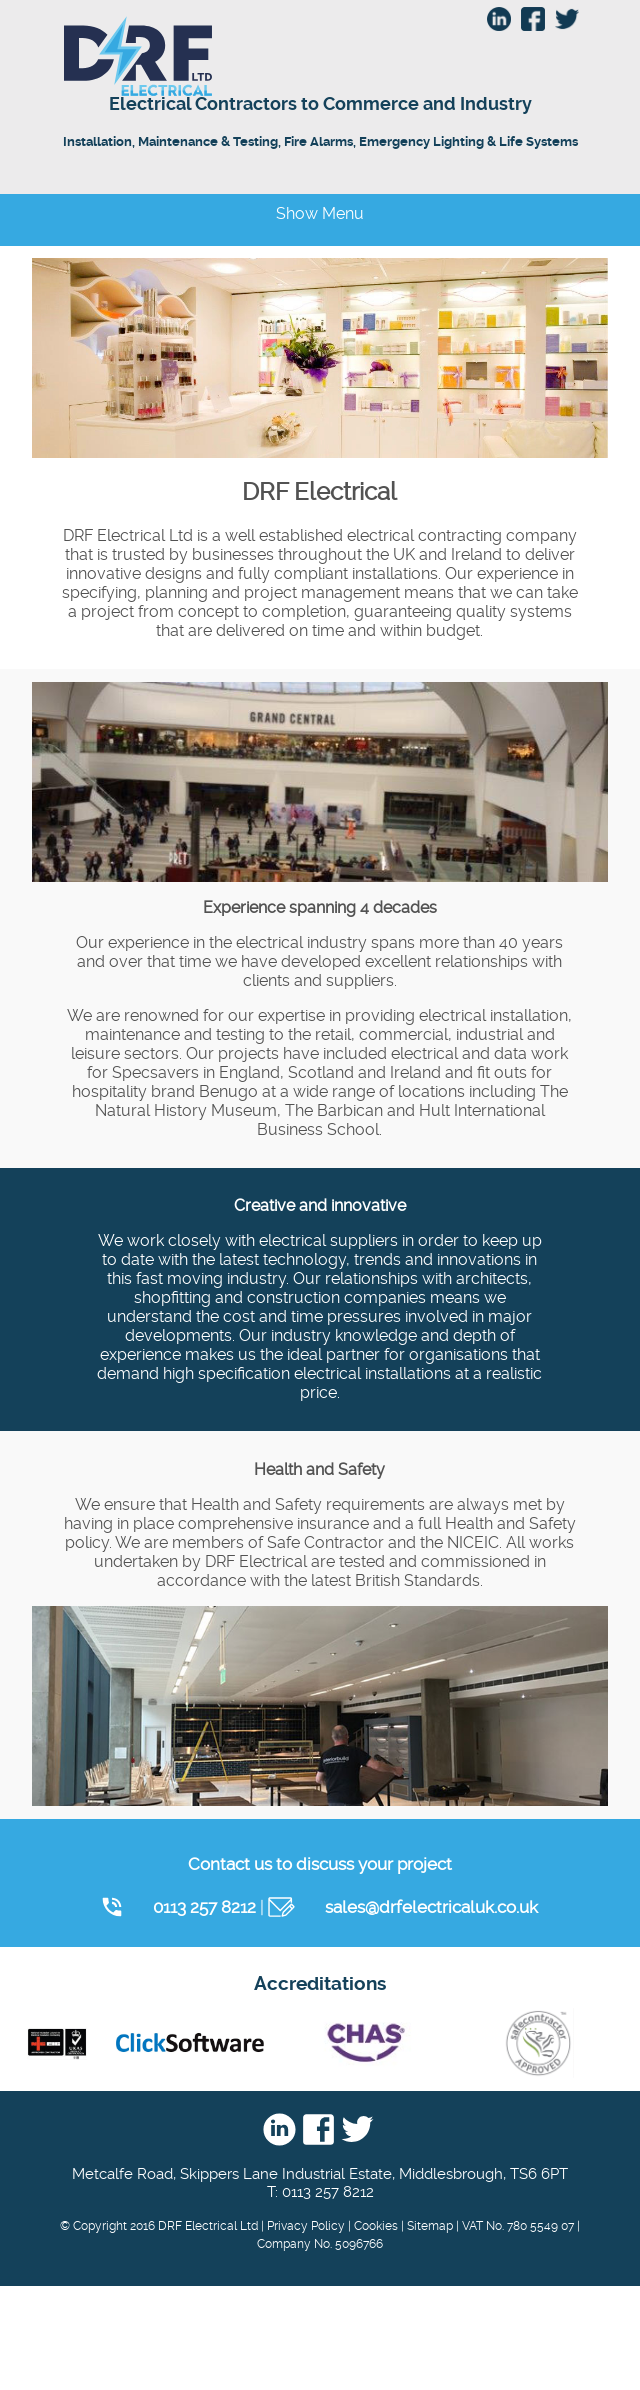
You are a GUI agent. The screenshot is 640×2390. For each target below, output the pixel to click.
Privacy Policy (306, 2226)
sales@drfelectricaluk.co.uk (431, 1907)
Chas (364, 2043)
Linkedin (279, 2130)
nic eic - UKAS (57, 2043)
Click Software (190, 2043)
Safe (538, 2043)
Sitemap (430, 2226)
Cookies (376, 2226)
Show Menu (320, 213)
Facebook (318, 2130)
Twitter (357, 2130)
